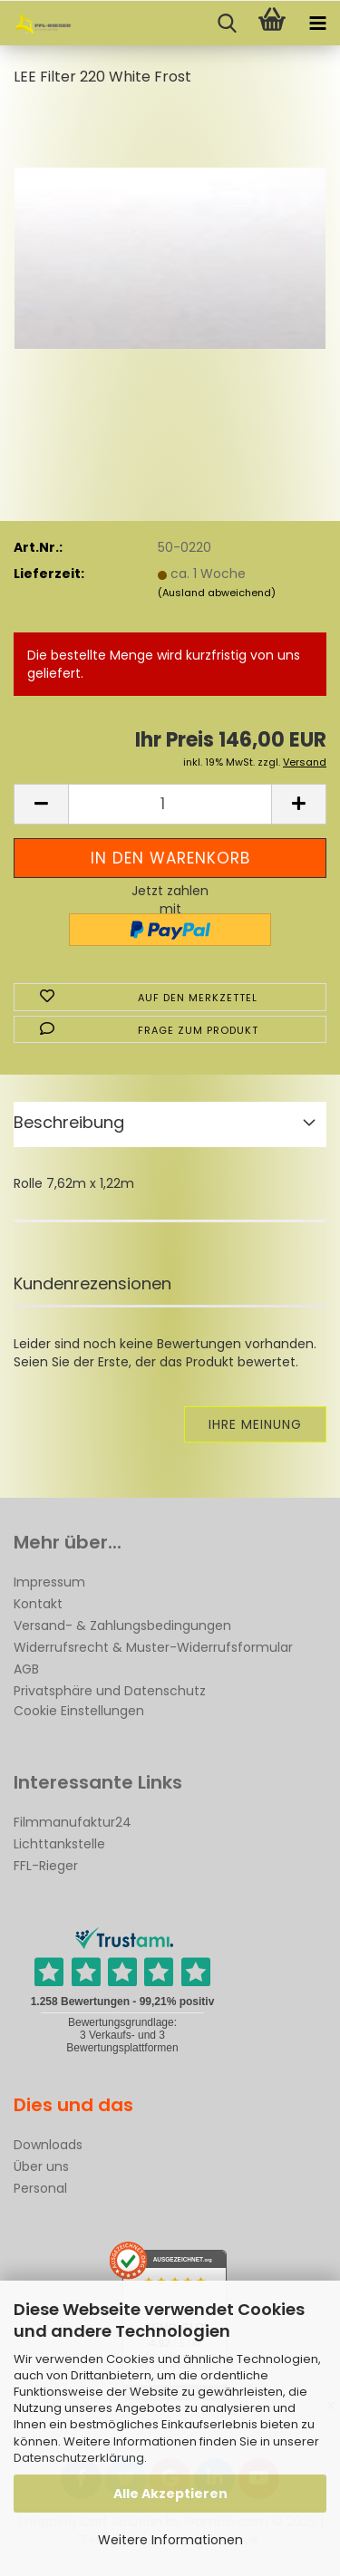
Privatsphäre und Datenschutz (110, 1691)
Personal (40, 2188)
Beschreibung (69, 1122)
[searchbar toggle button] (226, 23)
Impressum (49, 1582)
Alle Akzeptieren (170, 2493)
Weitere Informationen (170, 2540)
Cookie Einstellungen (79, 1711)
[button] (41, 804)
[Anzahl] (170, 804)
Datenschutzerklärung (79, 2457)
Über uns (41, 2166)
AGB (26, 1669)
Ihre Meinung (255, 1424)
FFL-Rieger (46, 1866)
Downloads (48, 2145)
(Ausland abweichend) (217, 592)
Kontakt (38, 1604)
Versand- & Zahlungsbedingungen (122, 1625)
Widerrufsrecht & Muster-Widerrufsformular (153, 1647)
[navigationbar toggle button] (317, 23)
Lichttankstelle (59, 1844)
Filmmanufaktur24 (72, 1822)
